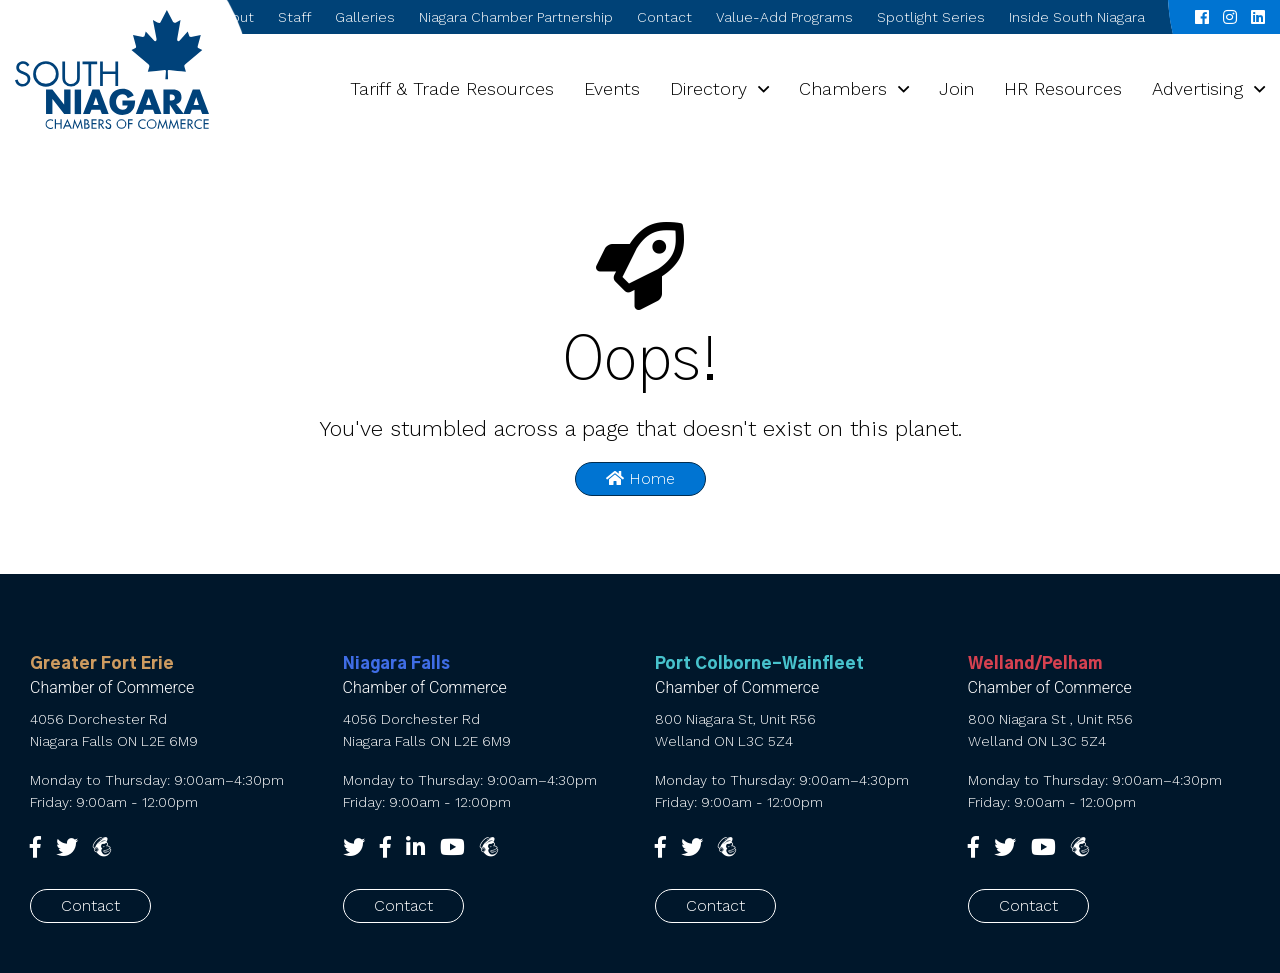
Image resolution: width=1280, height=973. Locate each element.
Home (640, 478)
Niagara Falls (396, 664)
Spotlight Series (931, 17)
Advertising (1197, 88)
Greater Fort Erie (102, 664)
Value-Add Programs (784, 17)
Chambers (843, 88)
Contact (664, 17)
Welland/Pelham (1035, 664)
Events (612, 88)
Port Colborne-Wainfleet (759, 664)
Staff (294, 17)
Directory (708, 88)
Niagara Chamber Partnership (516, 17)
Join (956, 88)
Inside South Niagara (1077, 17)
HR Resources (1063, 88)
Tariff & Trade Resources (452, 88)
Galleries (365, 17)
